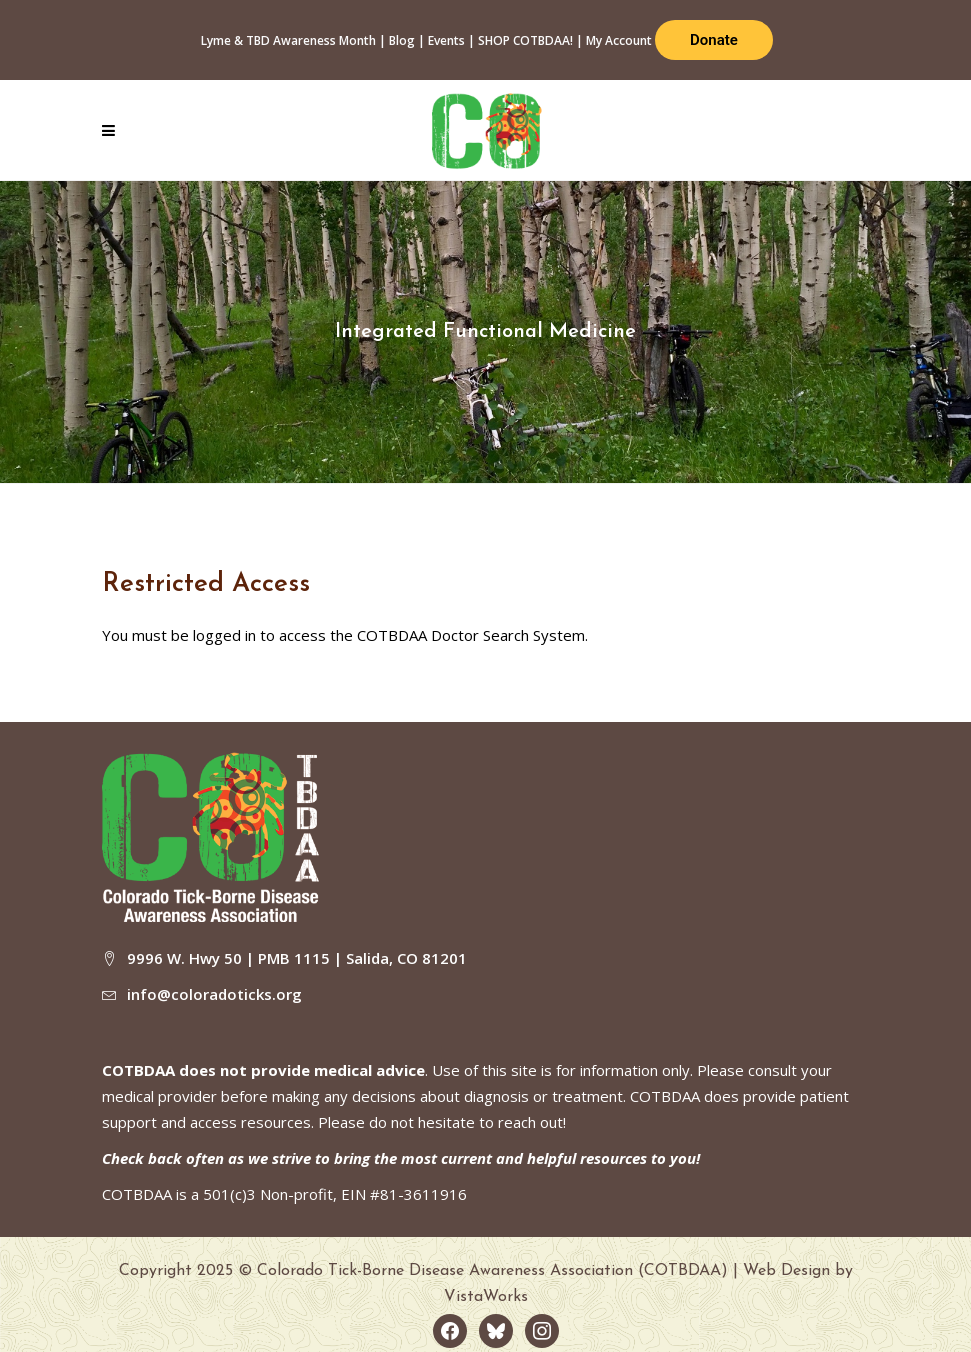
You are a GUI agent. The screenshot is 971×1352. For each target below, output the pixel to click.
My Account (619, 40)
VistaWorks (486, 1297)
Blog (402, 40)
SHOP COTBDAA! (525, 40)
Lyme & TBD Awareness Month (288, 40)
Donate (714, 40)
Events (446, 40)
